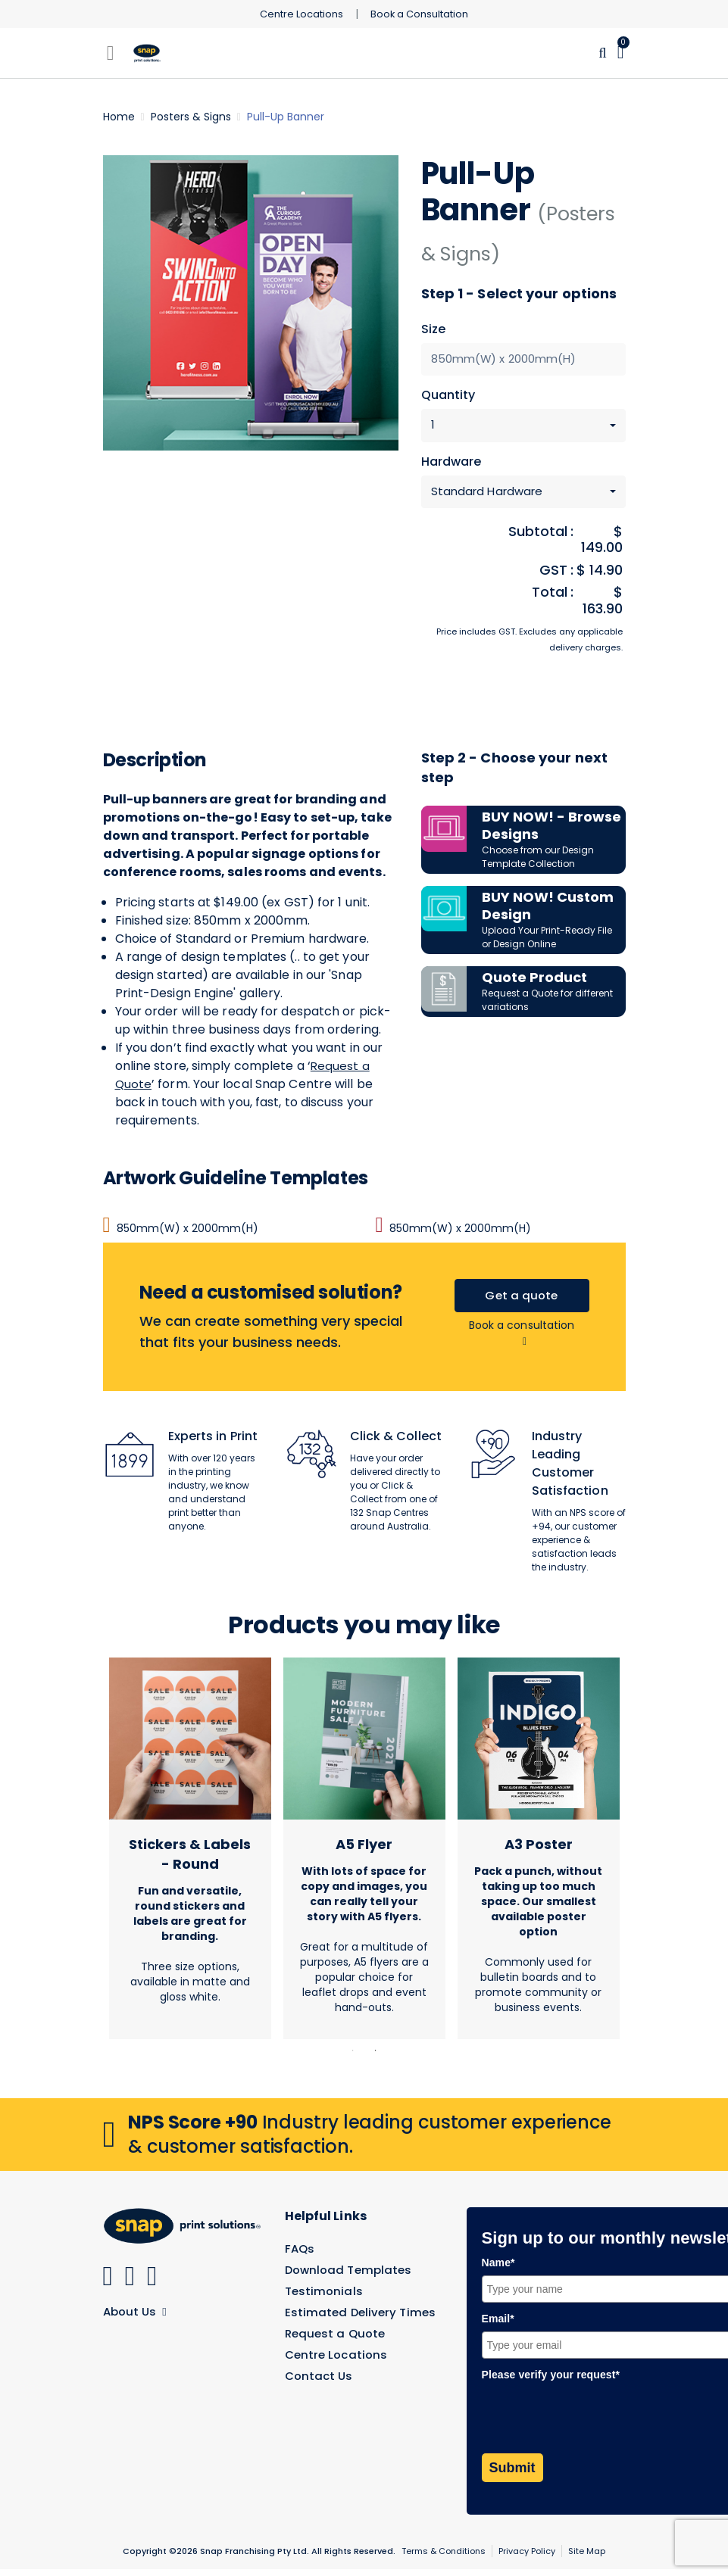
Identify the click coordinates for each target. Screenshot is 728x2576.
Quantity (448, 396)
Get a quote (521, 1300)
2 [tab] (375, 2057)
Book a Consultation (423, 13)
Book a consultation (522, 1339)
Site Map (586, 2558)
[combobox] (523, 427)
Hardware (451, 464)
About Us (136, 2317)
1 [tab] (353, 2057)
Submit (512, 2474)
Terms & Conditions (443, 2558)
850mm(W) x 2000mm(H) (180, 1232)
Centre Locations (297, 13)
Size (433, 329)
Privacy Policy (526, 2558)
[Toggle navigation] (111, 53)
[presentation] (597, 2423)
